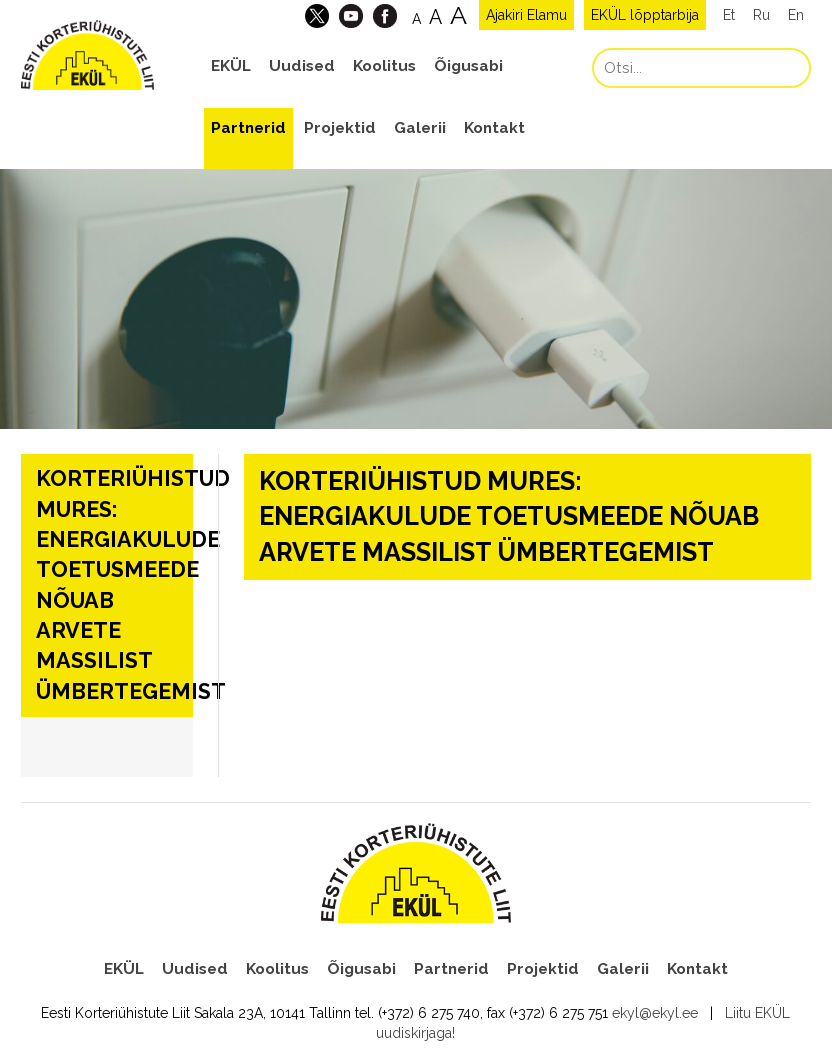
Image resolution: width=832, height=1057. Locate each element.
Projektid (340, 128)
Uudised (302, 66)
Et (729, 15)
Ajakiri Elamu (526, 15)
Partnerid (248, 128)
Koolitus (384, 66)
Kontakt (494, 128)
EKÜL (231, 66)
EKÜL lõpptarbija (645, 15)
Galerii (420, 128)
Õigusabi (468, 66)
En (796, 15)
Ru (761, 15)
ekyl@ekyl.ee (655, 1013)
